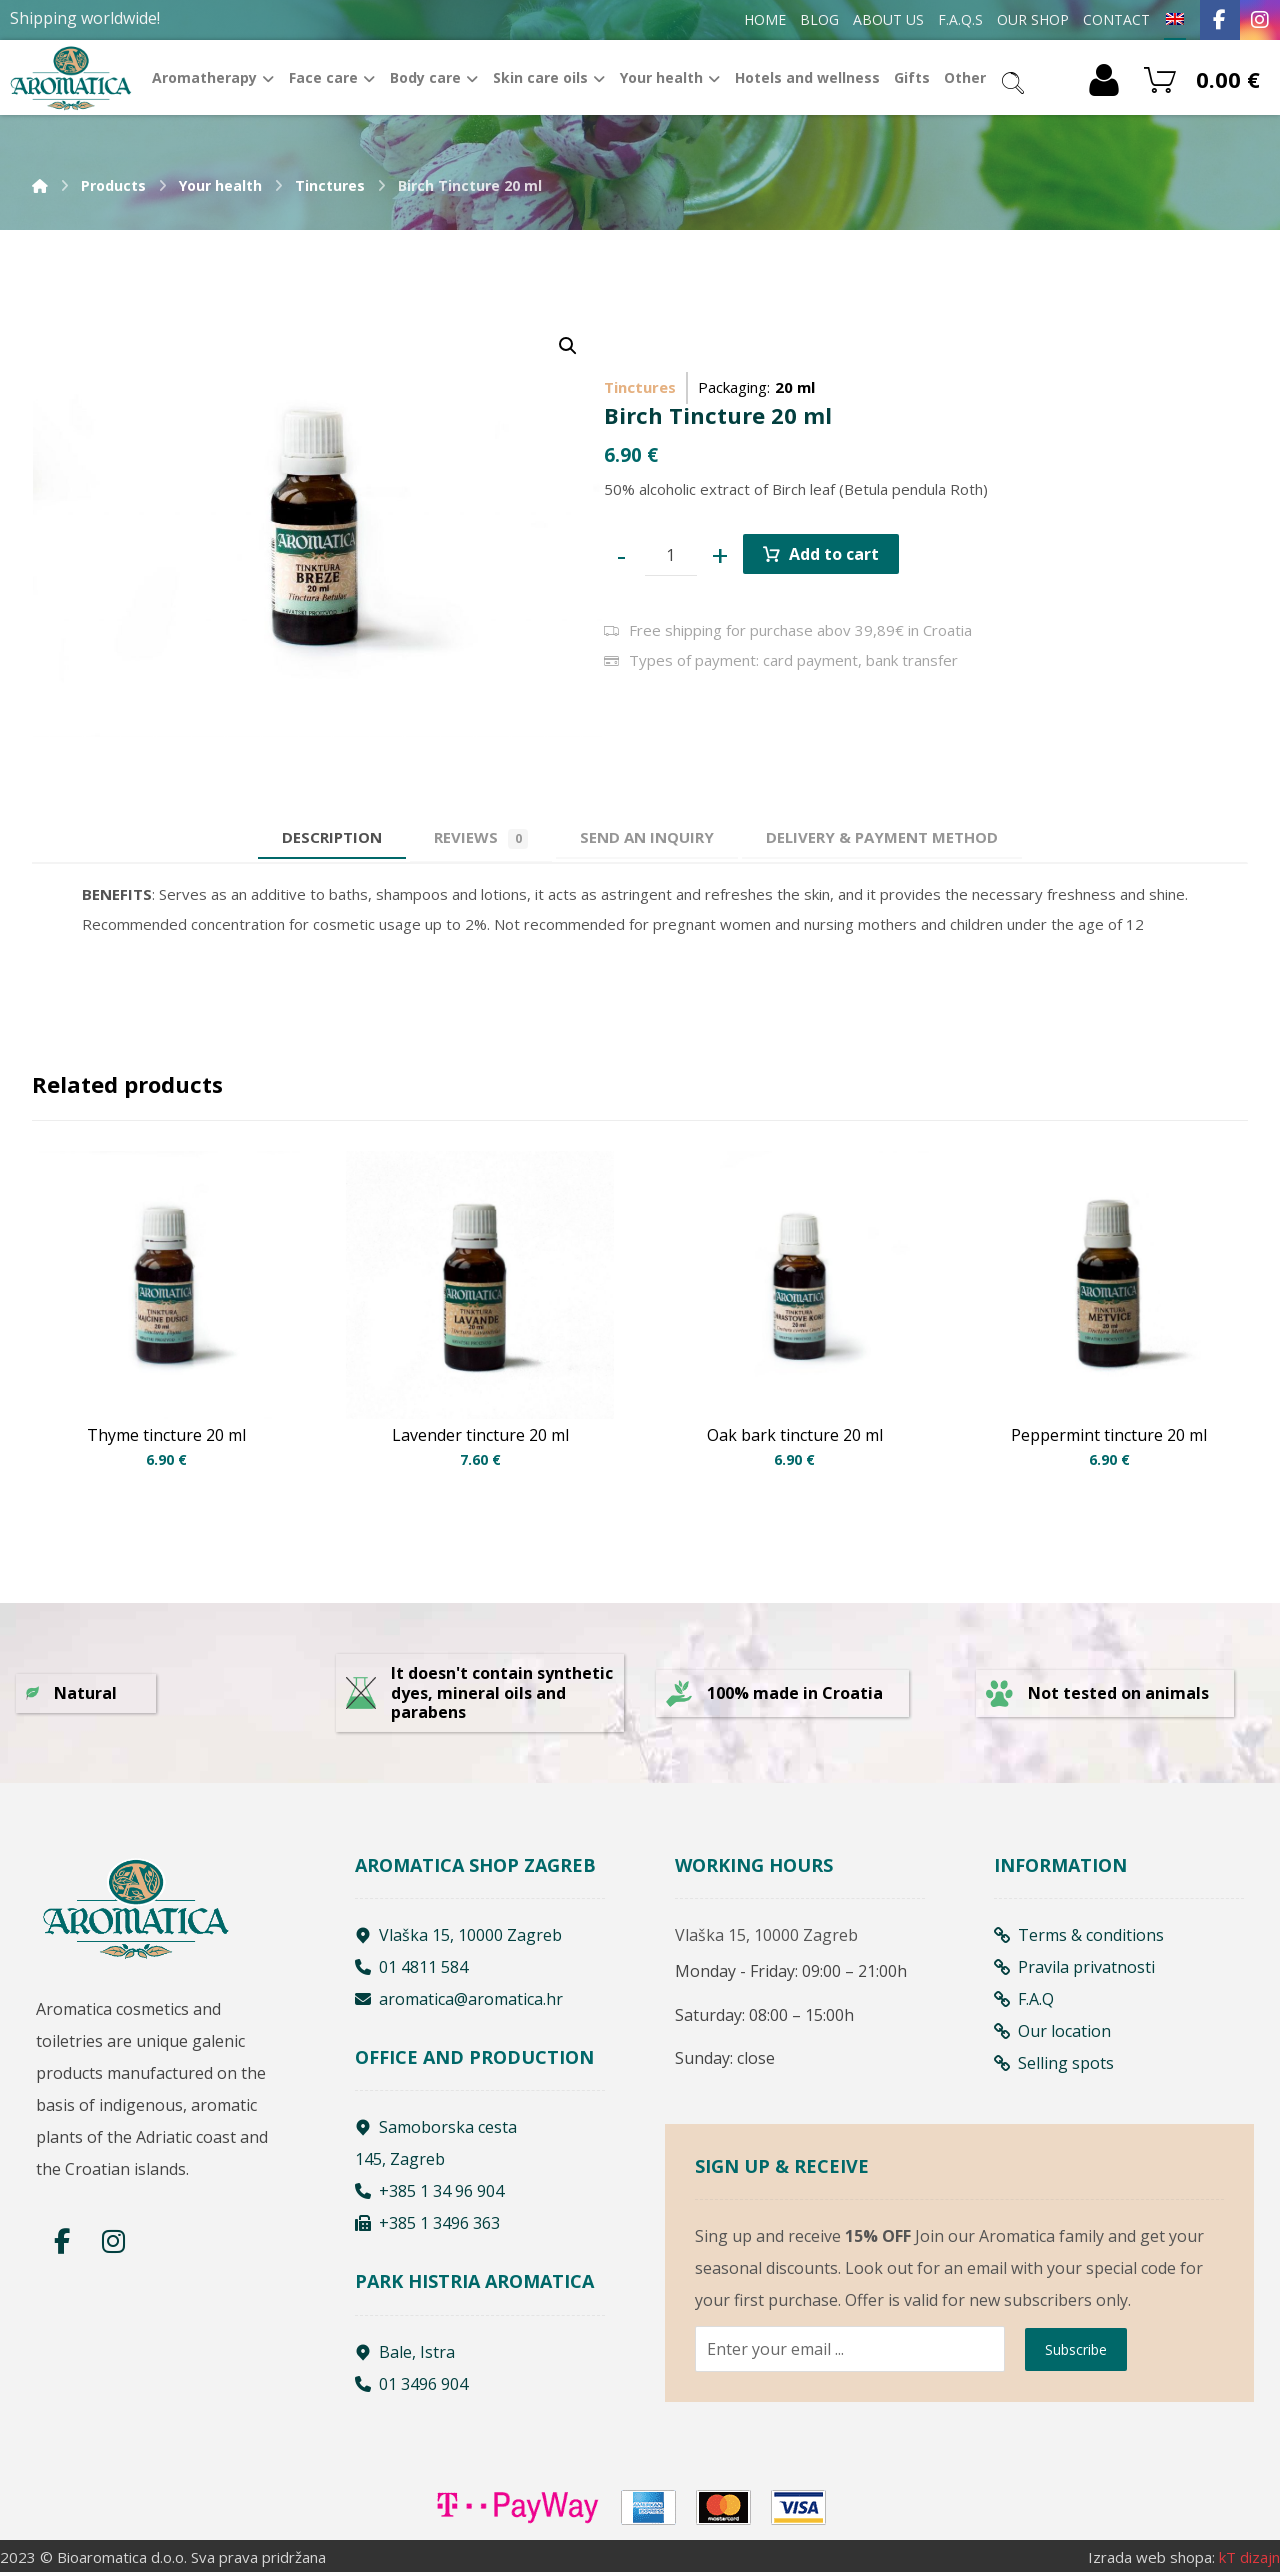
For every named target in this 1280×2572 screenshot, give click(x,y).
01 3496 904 (411, 2384)
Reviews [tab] (481, 838)
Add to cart (834, 554)
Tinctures (640, 387)
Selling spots (1054, 2063)
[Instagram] (1260, 20)
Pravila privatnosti (1074, 1967)
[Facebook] (1220, 20)
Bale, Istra (405, 2352)
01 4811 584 (411, 1967)
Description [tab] (332, 837)
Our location (1052, 2031)
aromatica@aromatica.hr (459, 1999)
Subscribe (1076, 2349)
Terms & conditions (1079, 1935)
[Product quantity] (671, 555)
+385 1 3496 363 (427, 2223)
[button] (568, 346)
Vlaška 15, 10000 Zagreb (458, 1935)
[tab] (647, 837)
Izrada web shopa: (1151, 2557)
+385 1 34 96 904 (429, 2191)
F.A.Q (1024, 1999)
